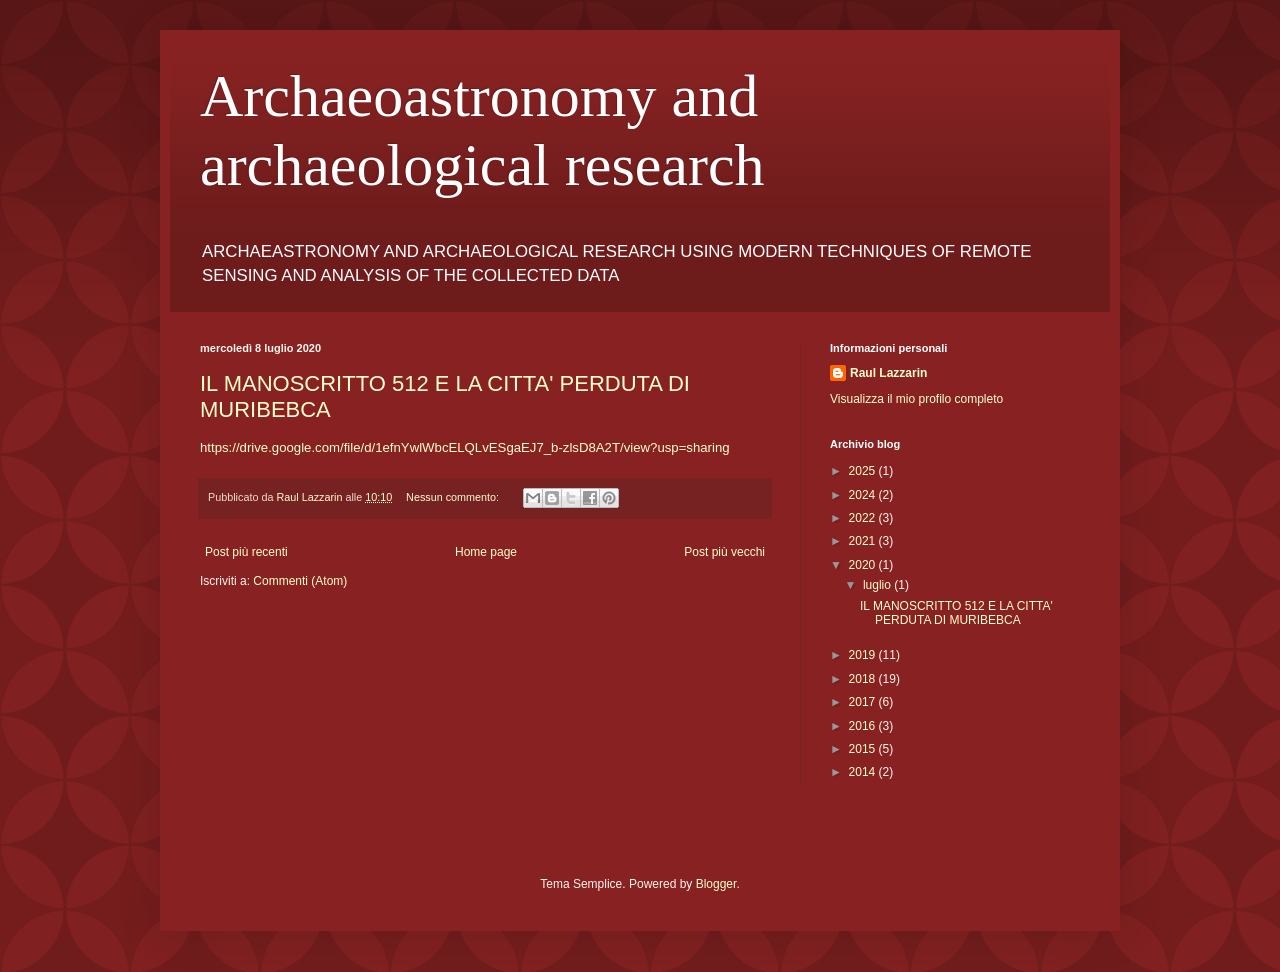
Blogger (716, 884)
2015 (864, 749)
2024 (864, 495)
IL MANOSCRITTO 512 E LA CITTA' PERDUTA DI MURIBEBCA (956, 613)
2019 (864, 655)
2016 (864, 726)
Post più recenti (246, 552)
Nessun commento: (454, 497)
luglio (878, 585)
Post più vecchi (724, 552)
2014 (864, 772)
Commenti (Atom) (300, 581)
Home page (486, 552)
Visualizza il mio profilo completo (916, 399)
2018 (864, 679)
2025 (864, 471)
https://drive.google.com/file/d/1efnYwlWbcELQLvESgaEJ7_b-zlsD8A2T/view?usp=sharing (465, 447)
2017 (864, 702)
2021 (864, 541)
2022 (864, 518)
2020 (864, 565)
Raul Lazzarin (888, 373)
